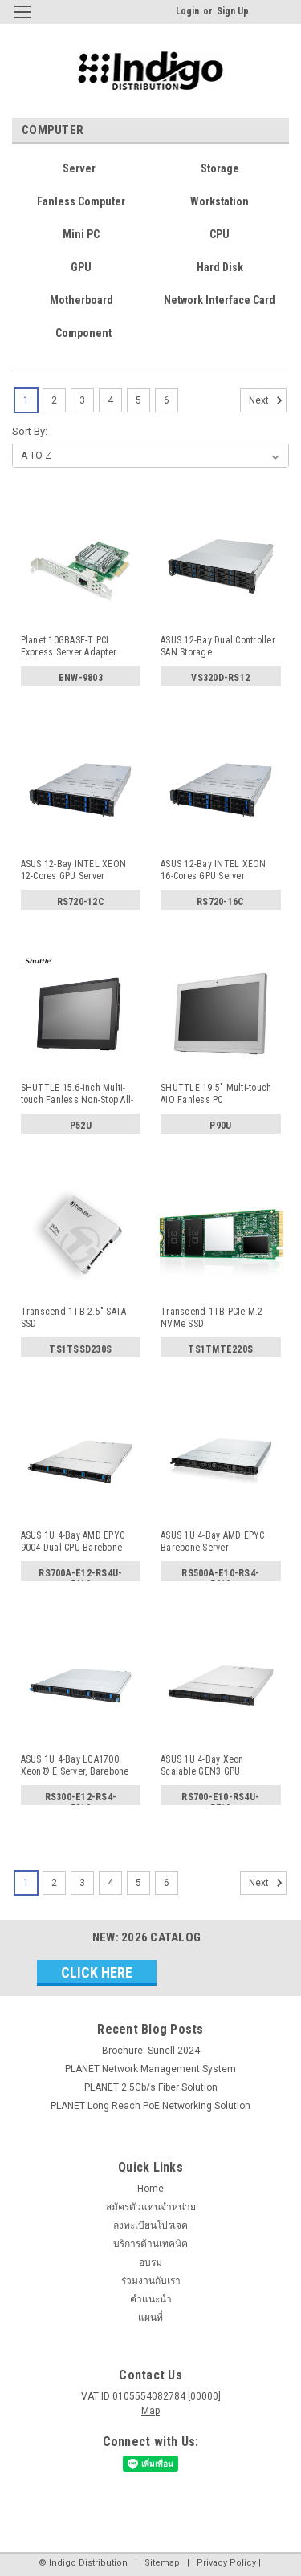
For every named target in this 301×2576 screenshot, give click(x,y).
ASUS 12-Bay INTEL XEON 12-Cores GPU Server (74, 870)
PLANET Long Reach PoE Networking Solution (150, 2106)
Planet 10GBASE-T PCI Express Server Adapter (69, 646)
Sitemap (162, 2563)
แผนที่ (150, 2317)
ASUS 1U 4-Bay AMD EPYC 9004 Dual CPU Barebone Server (73, 1542)
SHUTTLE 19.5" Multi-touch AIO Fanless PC (216, 1093)
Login (187, 11)
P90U (220, 1125)
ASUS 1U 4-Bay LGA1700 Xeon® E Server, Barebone (75, 1765)
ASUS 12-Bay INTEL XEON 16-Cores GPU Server (213, 870)
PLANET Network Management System (150, 2069)
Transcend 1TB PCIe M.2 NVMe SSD (212, 1317)
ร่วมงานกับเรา (151, 2280)
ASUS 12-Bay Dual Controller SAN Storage (218, 646)
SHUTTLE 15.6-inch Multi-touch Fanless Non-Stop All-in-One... (77, 1094)
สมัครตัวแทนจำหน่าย (151, 2207)
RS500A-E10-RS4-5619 (220, 1576)
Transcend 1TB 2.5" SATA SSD (74, 1317)
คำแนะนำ (151, 2299)
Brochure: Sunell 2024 (151, 2050)
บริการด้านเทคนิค (150, 2243)
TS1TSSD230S (80, 1349)
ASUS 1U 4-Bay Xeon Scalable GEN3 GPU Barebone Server (202, 1766)
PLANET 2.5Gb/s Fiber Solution (151, 2087)
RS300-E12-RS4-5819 (81, 1800)
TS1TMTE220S (220, 1349)
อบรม (150, 2262)
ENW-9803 (81, 678)
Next (268, 400)
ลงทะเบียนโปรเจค (150, 2225)
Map (150, 2410)
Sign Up (233, 11)
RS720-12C (80, 901)
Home (150, 2188)
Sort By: (29, 431)
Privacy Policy (226, 2563)
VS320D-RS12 (220, 678)
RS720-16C (220, 901)
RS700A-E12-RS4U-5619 (80, 1576)
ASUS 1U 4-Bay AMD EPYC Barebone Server (213, 1541)
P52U (81, 1125)
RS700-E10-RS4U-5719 (220, 1800)
